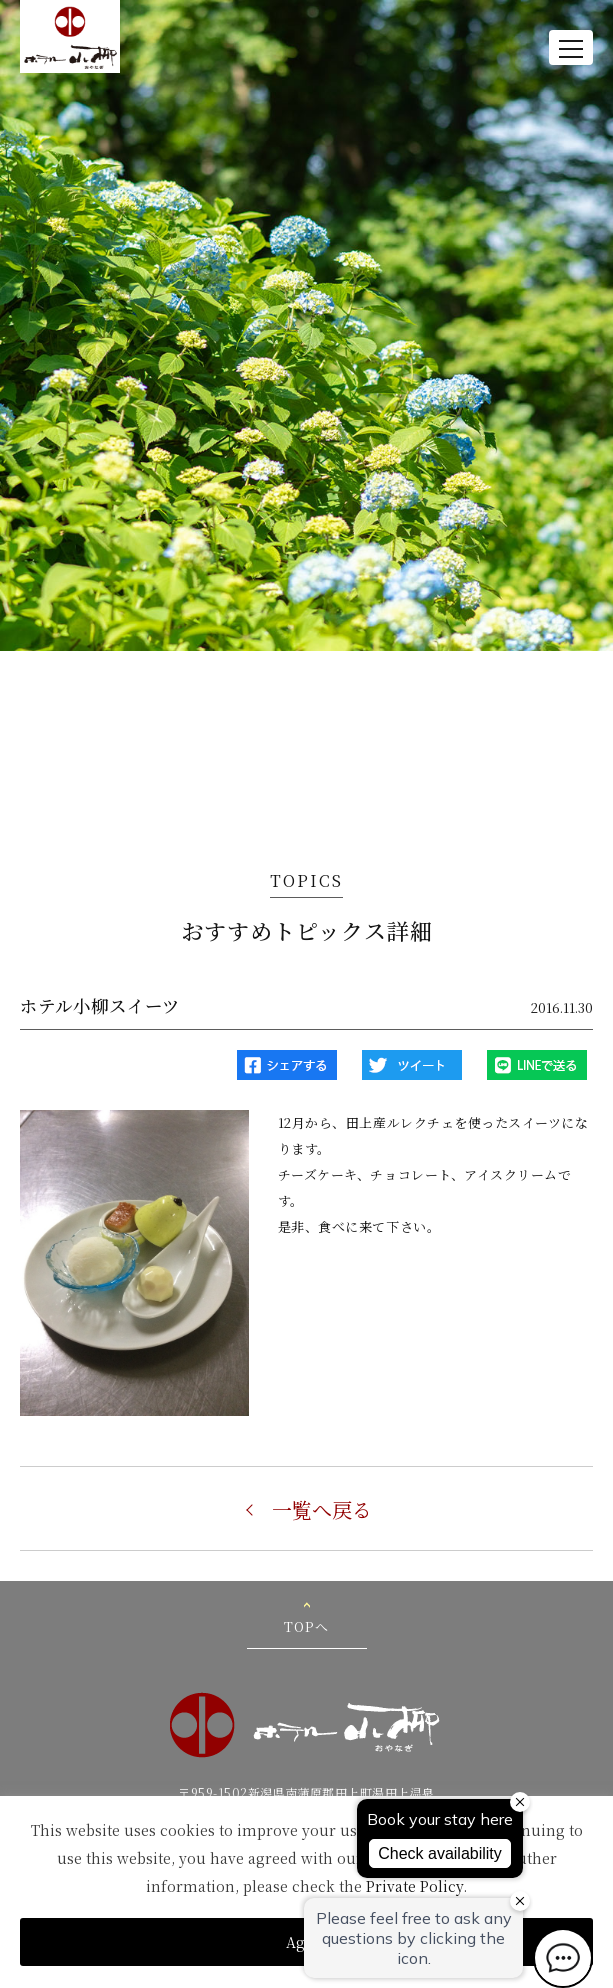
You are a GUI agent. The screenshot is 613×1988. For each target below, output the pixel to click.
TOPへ (306, 1626)
